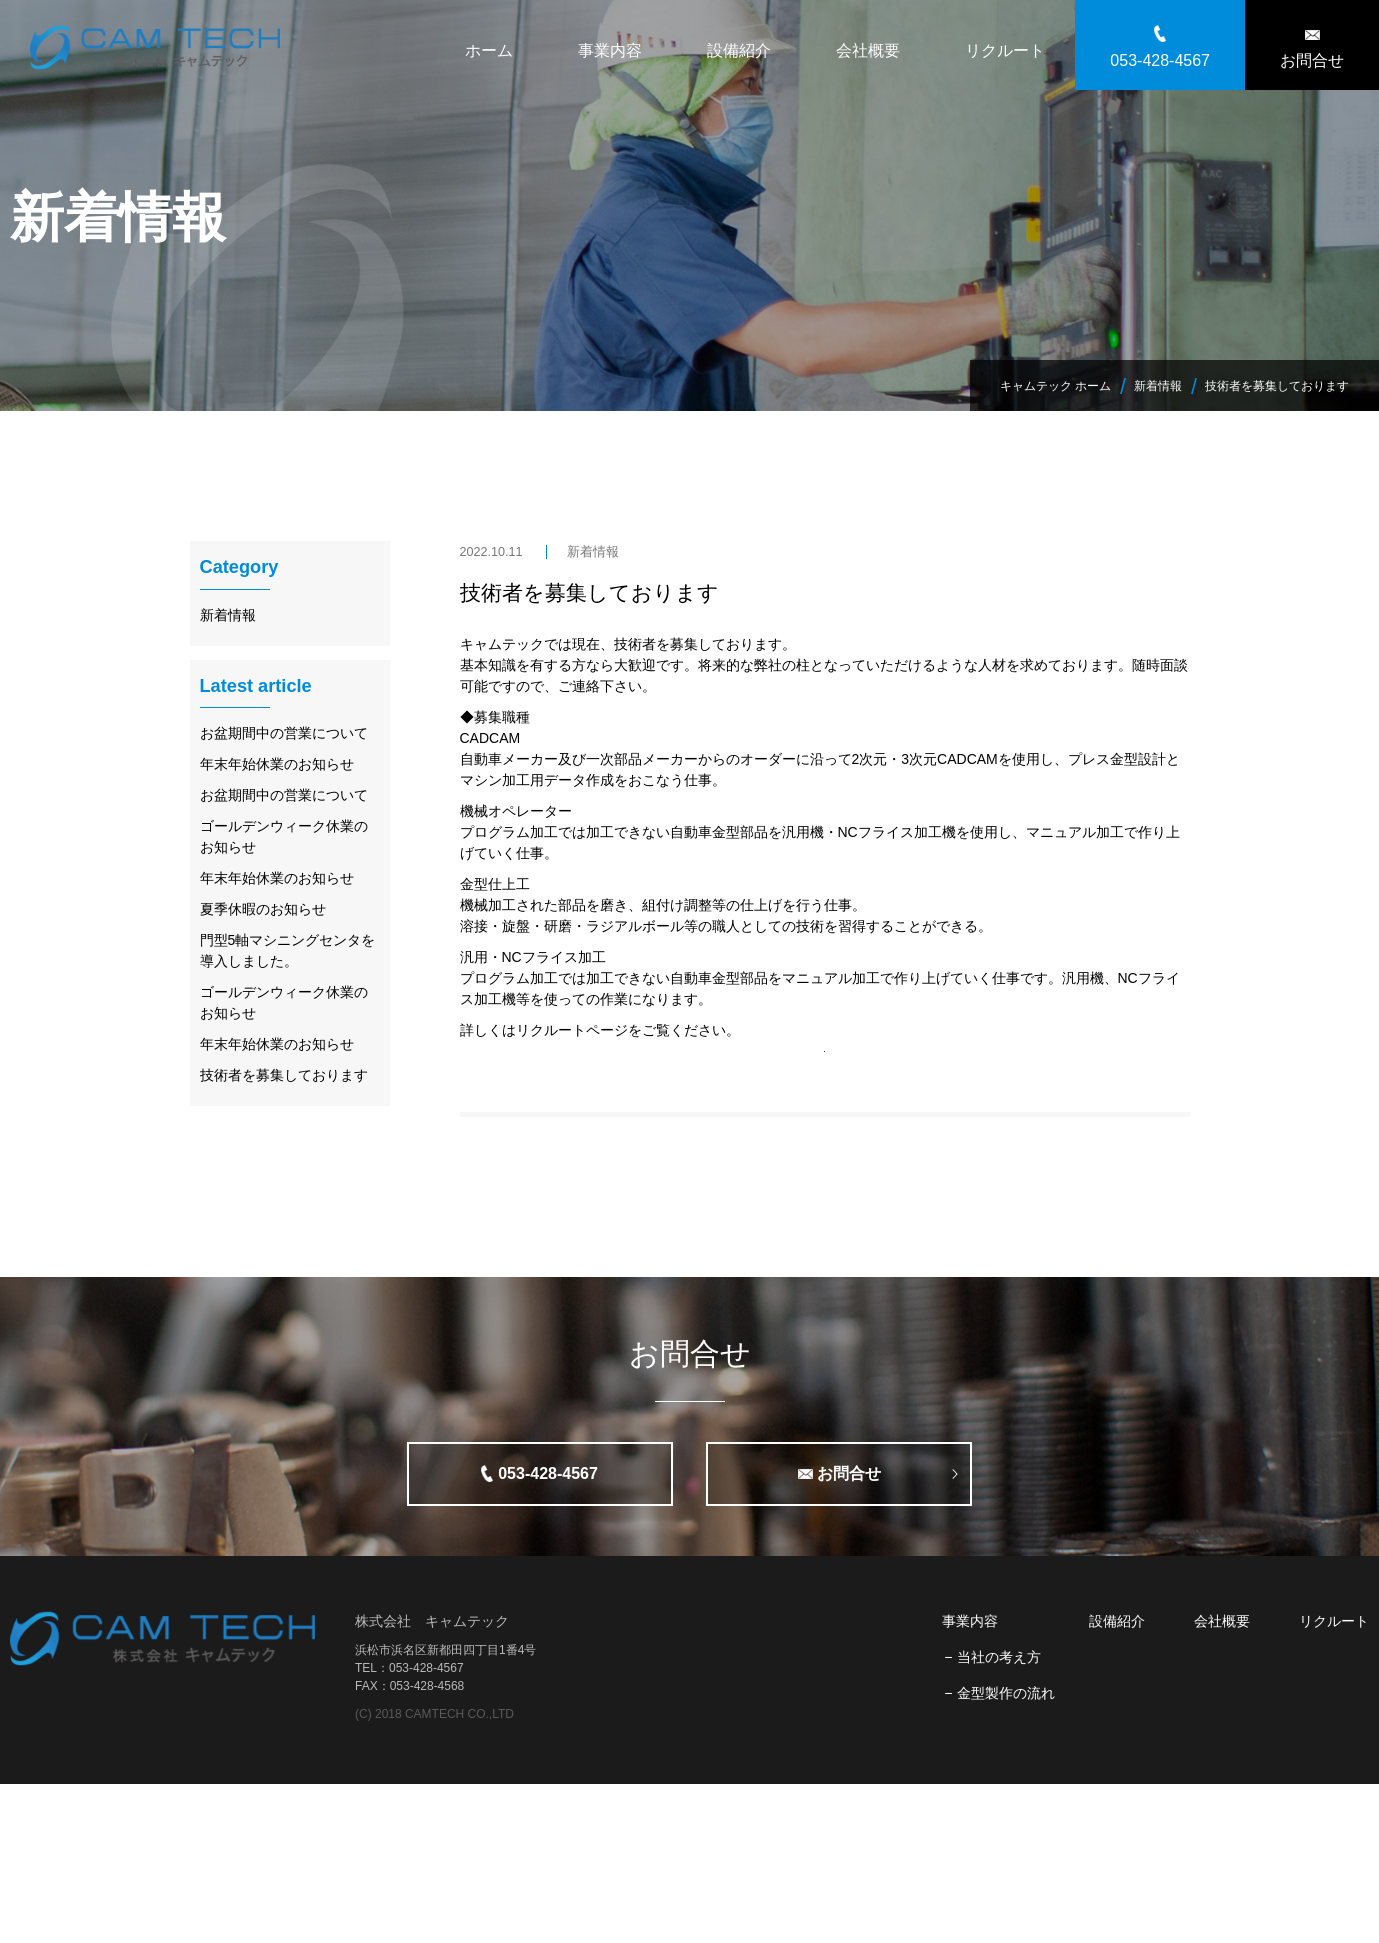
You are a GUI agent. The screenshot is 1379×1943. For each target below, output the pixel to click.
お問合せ (1312, 60)
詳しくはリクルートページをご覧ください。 (600, 1030)
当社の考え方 (999, 1816)
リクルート (1005, 50)
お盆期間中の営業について (284, 733)
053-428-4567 (1160, 60)
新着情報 (593, 552)
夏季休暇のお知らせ (263, 909)
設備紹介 (739, 50)
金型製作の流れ (1006, 1852)
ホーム (489, 50)
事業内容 (610, 50)
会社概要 (868, 50)
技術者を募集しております (589, 593)
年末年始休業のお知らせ (277, 764)
